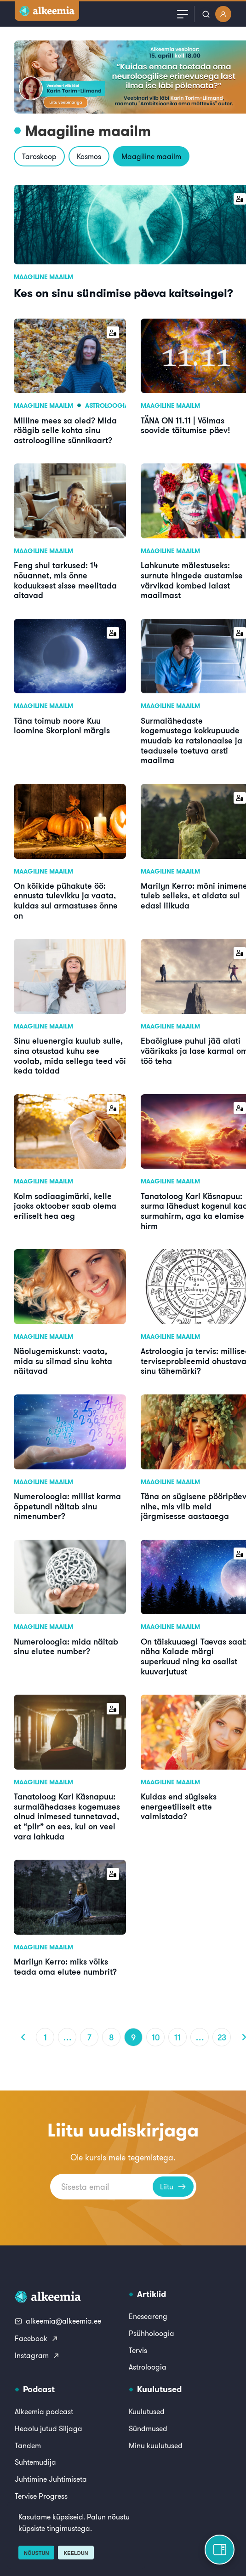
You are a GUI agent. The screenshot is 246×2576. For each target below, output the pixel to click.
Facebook (36, 2338)
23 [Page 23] (221, 2037)
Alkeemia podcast (44, 2411)
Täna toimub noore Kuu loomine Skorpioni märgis (62, 725)
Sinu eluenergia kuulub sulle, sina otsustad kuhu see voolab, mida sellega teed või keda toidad (70, 1055)
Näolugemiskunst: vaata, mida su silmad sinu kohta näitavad (63, 1361)
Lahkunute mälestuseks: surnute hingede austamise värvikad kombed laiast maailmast (192, 580)
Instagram (37, 2355)
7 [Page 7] (89, 2037)
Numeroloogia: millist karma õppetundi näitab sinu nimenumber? (67, 1506)
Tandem (28, 2445)
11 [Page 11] (177, 2037)
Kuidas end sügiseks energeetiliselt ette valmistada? (179, 1806)
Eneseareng (148, 2316)
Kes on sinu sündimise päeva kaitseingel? (123, 293)
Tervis (138, 2350)
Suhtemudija (35, 2462)
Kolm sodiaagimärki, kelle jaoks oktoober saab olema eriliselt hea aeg (65, 1206)
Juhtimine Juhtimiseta (51, 2479)
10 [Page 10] (156, 2037)
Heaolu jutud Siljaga (48, 2428)
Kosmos (89, 156)
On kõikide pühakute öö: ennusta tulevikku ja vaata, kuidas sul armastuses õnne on (66, 900)
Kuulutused (147, 2411)
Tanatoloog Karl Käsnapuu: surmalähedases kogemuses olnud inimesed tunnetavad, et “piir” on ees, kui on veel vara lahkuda (67, 1816)
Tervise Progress (41, 2496)
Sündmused (148, 2428)
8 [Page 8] (111, 2037)
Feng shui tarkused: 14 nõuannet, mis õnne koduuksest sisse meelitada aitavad (65, 580)
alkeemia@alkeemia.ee (58, 2320)
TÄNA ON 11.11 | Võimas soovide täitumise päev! (185, 425)
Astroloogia (107, 405)
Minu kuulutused (156, 2445)
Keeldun (75, 2553)
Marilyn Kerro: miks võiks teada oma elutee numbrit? (65, 1966)
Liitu (173, 2186)
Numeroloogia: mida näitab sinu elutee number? (66, 1646)
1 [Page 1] (45, 2037)
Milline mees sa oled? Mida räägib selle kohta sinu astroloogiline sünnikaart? (65, 430)
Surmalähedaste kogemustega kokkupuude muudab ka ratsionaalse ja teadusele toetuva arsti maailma (191, 740)
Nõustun (36, 2553)
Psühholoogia (151, 2333)
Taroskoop (39, 156)
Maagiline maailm (151, 156)
